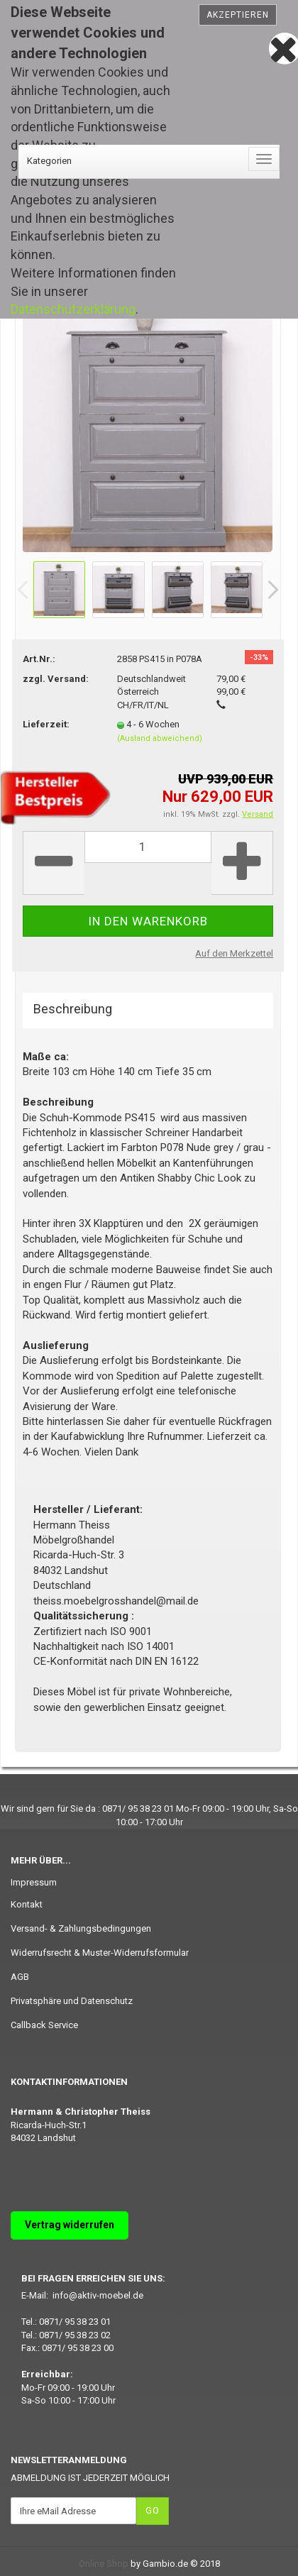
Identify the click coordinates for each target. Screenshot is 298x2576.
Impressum (34, 1882)
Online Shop (103, 2563)
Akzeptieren (237, 15)
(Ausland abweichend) (159, 738)
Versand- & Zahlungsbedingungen (81, 1928)
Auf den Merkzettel (234, 953)
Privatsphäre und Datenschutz (72, 2001)
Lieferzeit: (46, 724)
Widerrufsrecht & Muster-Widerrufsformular (100, 1952)
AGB (20, 1976)
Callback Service (44, 2025)
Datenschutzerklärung (73, 309)
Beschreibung (72, 1008)
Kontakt (27, 1904)
